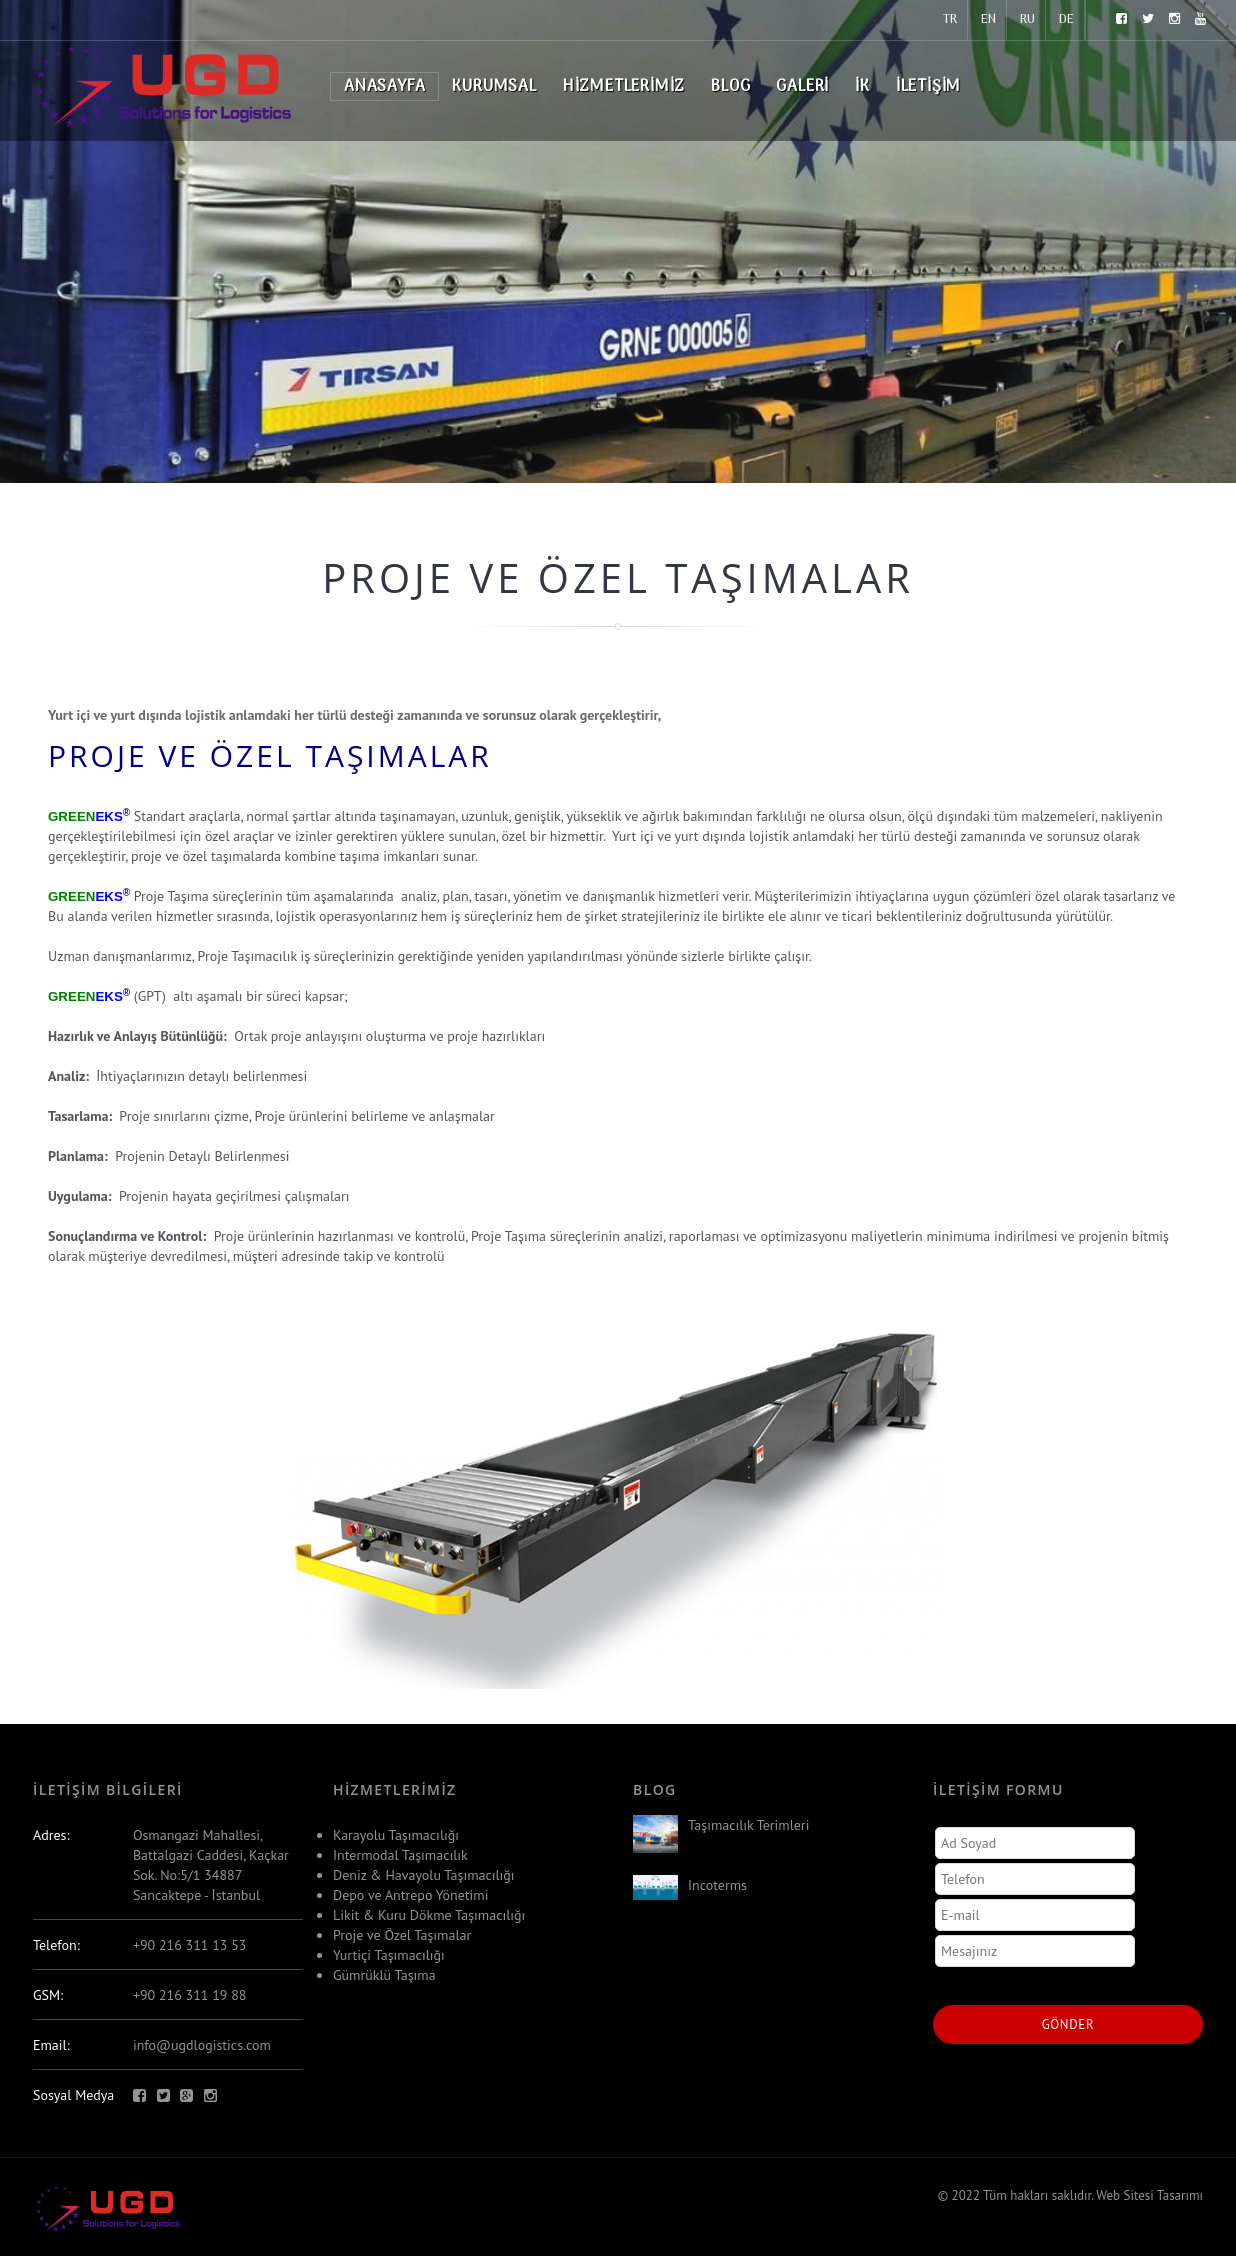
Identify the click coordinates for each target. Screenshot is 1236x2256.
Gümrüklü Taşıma (384, 1975)
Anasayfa (384, 87)
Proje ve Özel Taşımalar (402, 1935)
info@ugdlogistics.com (202, 2045)
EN (988, 19)
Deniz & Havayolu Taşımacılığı (424, 1875)
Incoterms (717, 1885)
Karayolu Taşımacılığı (396, 1835)
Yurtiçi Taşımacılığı (389, 1955)
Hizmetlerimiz (624, 87)
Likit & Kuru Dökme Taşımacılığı (429, 1915)
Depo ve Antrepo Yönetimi (410, 1895)
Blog (730, 87)
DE (1066, 19)
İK (862, 87)
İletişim (928, 87)
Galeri (802, 87)
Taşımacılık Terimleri (748, 1825)
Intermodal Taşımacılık (400, 1855)
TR (950, 19)
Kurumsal (494, 87)
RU (1027, 19)
